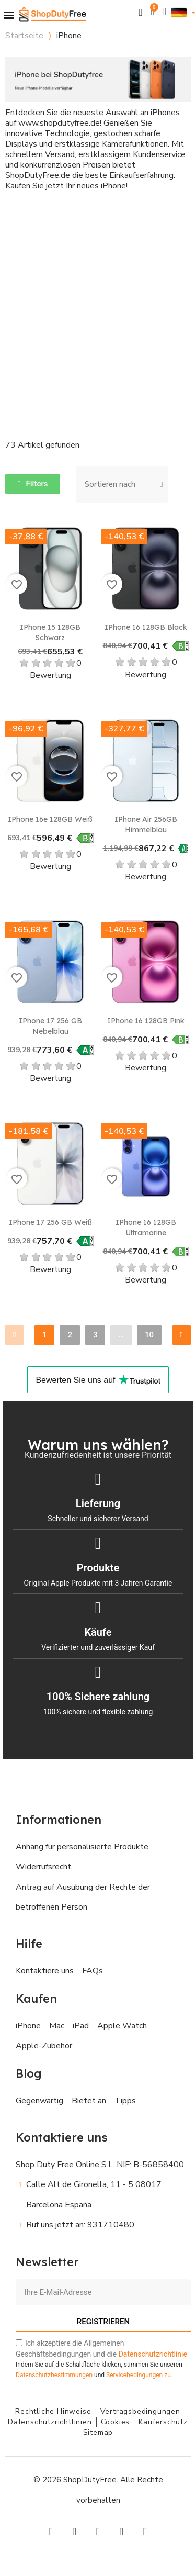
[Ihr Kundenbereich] (164, 11)
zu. (139, 2375)
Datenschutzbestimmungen (54, 2375)
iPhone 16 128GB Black (146, 627)
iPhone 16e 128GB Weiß (50, 819)
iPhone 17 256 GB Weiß (50, 1222)
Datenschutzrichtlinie (153, 2354)
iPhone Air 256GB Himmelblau (145, 824)
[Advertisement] (98, 305)
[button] (141, 12)
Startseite (24, 35)
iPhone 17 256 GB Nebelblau (50, 1026)
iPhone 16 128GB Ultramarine (146, 1227)
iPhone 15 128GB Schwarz (50, 632)
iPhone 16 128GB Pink (146, 1020)
